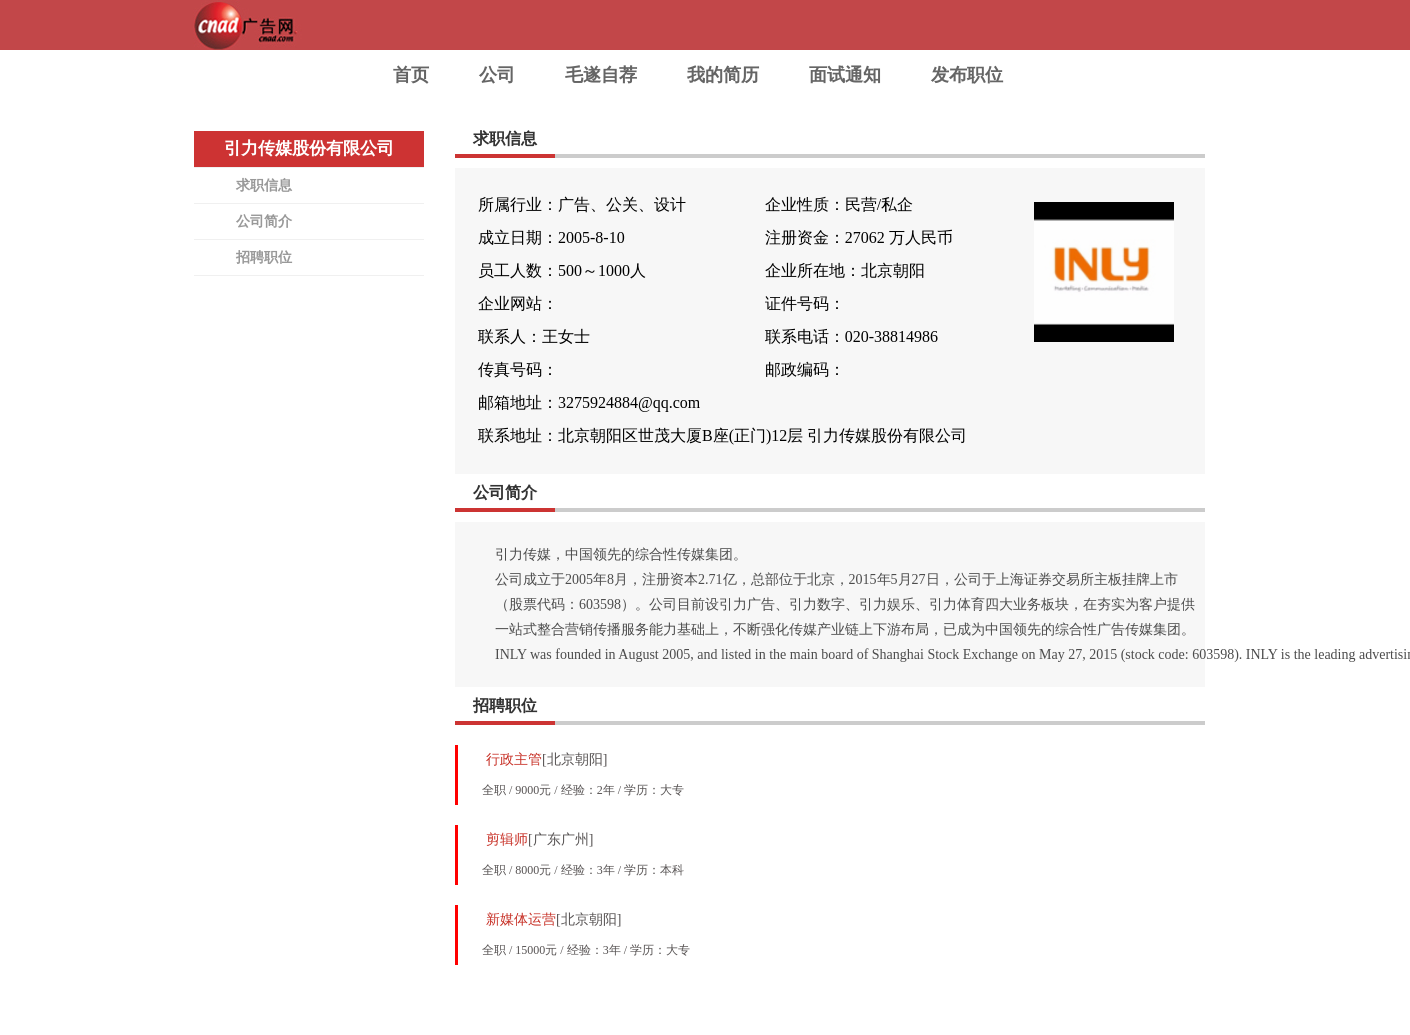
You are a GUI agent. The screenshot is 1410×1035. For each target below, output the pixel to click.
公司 (497, 75)
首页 (411, 75)
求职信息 (264, 185)
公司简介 (264, 221)
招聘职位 (264, 257)
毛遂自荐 (601, 75)
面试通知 (845, 75)
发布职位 (967, 75)
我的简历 (723, 75)
